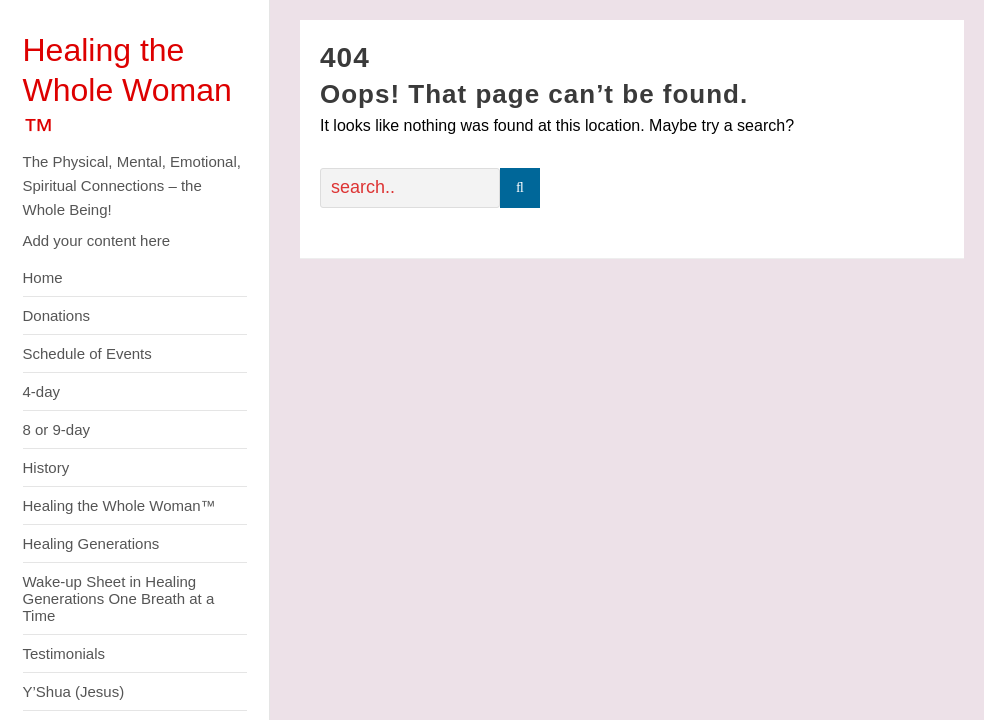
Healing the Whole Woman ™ (127, 90)
